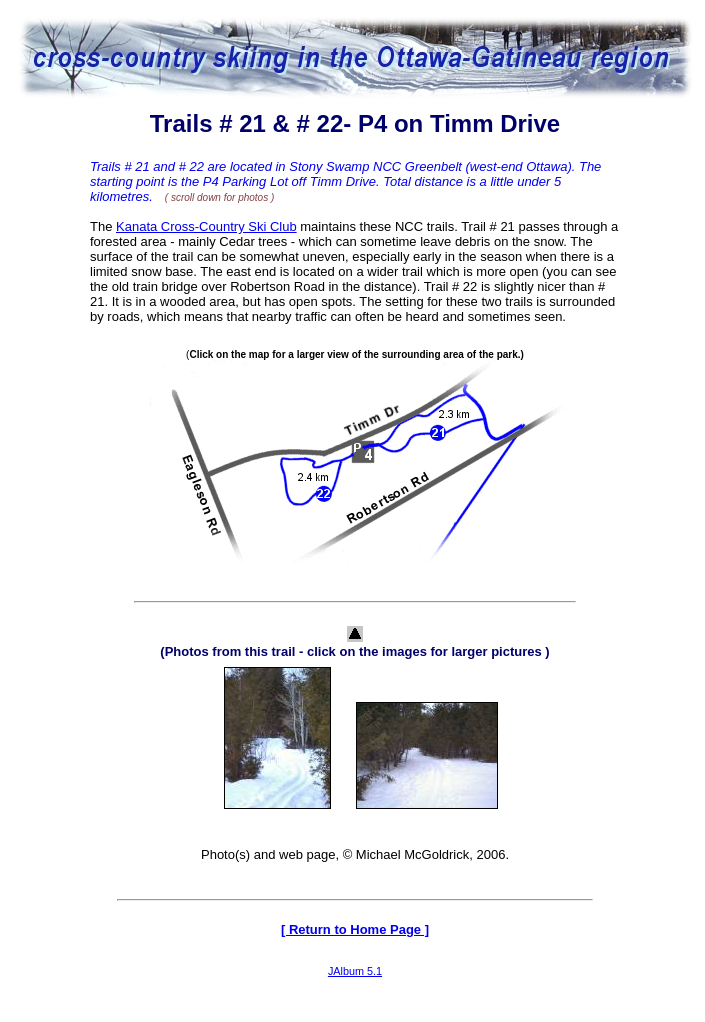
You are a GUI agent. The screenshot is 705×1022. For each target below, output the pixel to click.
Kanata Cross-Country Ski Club (206, 226)
